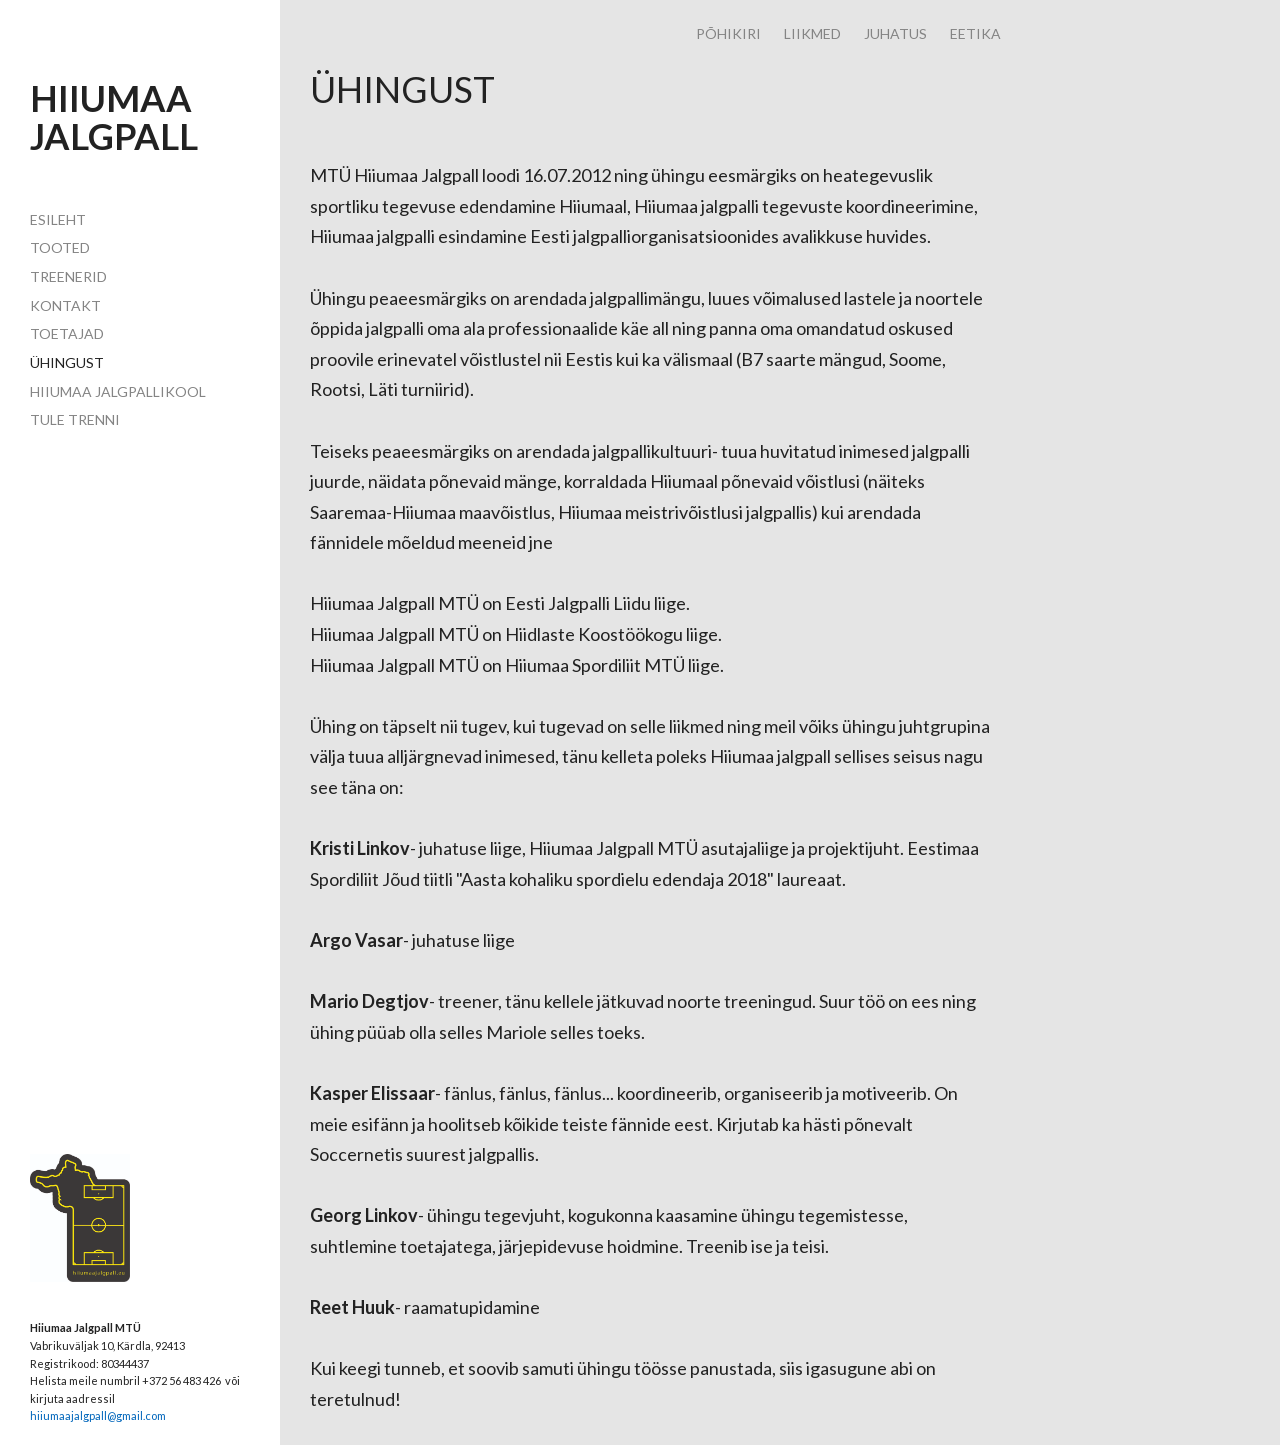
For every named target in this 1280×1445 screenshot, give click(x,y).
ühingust (67, 362)
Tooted (60, 247)
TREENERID (68, 276)
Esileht (58, 219)
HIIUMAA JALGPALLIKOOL (118, 391)
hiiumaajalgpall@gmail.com (98, 1415)
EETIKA (975, 33)
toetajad (67, 333)
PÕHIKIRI (728, 33)
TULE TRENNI (75, 419)
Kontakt (65, 305)
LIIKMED (812, 33)
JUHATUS (895, 33)
